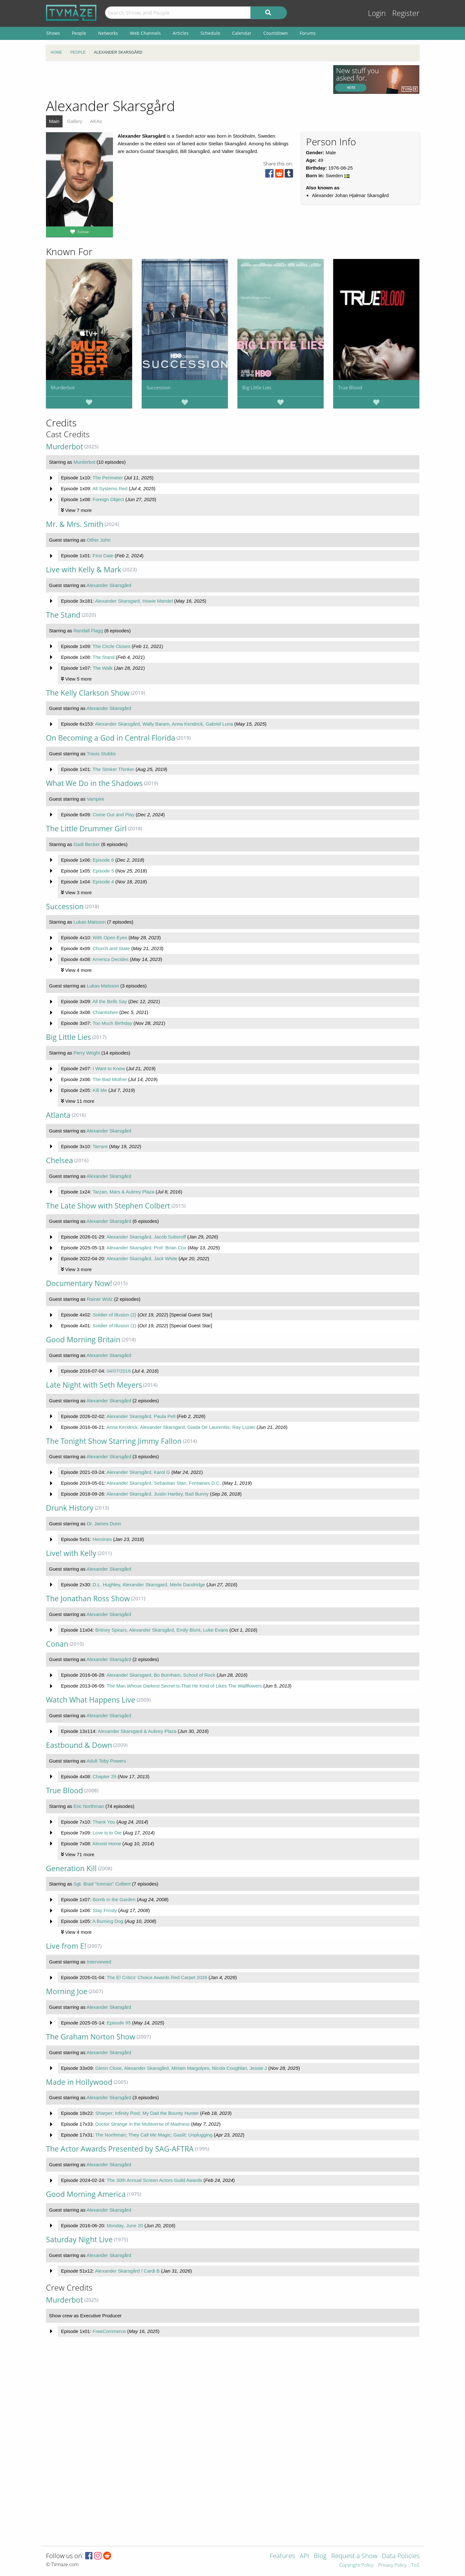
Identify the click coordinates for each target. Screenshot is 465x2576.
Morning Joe (66, 1991)
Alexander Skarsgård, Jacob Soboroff (146, 1236)
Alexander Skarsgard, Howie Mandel (134, 601)
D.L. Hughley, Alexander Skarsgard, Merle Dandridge (149, 1584)
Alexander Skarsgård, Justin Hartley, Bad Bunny (158, 1494)
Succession (158, 387)
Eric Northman (88, 1806)
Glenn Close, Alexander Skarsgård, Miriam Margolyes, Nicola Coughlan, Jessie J (181, 2068)
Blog (320, 2556)
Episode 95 (119, 2022)
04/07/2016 (119, 1371)
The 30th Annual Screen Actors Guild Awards (154, 2180)
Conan (57, 1644)
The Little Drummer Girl (86, 829)
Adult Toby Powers (106, 1761)
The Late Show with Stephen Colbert (108, 1206)
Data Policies (400, 2556)
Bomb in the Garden (114, 1899)
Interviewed (99, 1961)
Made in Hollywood (79, 2082)
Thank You (104, 1822)
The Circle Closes (111, 646)
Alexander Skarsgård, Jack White (142, 1258)
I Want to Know (109, 1068)
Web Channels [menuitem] (145, 33)
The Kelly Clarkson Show (88, 693)
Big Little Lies (256, 387)
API (304, 2556)
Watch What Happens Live (90, 1700)
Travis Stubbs (101, 753)
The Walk (103, 668)
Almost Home (106, 1843)
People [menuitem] (79, 33)
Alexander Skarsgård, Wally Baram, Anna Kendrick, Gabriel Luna (164, 724)
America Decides (110, 959)
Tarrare (100, 1146)
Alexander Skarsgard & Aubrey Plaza (137, 1731)
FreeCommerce (109, 2331)
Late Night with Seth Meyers (94, 1385)
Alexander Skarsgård (108, 585)
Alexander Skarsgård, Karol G (138, 1472)
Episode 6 (103, 860)
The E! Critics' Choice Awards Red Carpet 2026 (157, 1977)
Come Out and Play (113, 814)
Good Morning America (86, 2194)
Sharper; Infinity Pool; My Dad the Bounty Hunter (147, 2113)
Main (54, 121)
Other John (98, 540)
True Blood (350, 387)
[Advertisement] (185, 79)
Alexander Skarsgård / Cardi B (127, 2271)
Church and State (111, 948)
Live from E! (66, 1946)
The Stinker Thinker (113, 769)
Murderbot (63, 387)
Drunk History (70, 1508)
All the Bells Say (109, 1001)
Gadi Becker (86, 844)
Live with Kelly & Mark (83, 570)
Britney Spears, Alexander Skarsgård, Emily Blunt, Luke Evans (161, 1630)
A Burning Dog (107, 1921)
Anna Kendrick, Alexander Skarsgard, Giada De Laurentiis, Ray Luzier (181, 1427)
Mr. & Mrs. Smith (74, 524)
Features (282, 2556)
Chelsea (59, 1160)
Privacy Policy (392, 2565)
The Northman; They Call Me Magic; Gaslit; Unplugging (153, 2135)
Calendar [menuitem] (241, 33)
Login (377, 13)
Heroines (102, 1539)
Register (405, 13)
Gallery (74, 121)
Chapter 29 (104, 1776)
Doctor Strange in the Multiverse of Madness (142, 2124)
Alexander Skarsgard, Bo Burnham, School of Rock (161, 1675)
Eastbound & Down (79, 1745)
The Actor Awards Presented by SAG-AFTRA (120, 2149)
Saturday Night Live (79, 2239)
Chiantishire (105, 1012)
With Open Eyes (110, 937)
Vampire (95, 799)
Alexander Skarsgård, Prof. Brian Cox (146, 1247)
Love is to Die (107, 1832)
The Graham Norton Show (90, 2037)
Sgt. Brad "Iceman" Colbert (102, 1883)
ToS (415, 2565)
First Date (103, 555)
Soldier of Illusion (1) (114, 1325)
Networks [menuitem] (108, 33)
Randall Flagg (88, 630)
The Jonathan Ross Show (88, 1599)
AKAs (96, 121)
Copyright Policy (356, 2565)
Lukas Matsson (89, 922)
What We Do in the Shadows (94, 783)
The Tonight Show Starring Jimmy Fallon (114, 1441)
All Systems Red (109, 488)
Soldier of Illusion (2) (114, 1314)
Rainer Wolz (100, 1299)
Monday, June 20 (125, 2225)
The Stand (63, 615)
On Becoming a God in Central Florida (110, 738)
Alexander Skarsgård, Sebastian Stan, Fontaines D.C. (164, 1483)
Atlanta (58, 1115)
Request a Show (354, 2556)
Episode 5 (103, 870)
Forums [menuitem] (308, 33)
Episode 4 (103, 881)
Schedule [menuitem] (210, 33)
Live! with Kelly (71, 1553)
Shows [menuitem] (53, 33)
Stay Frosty (105, 1910)
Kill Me (100, 1090)
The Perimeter (108, 477)
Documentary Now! (79, 1283)
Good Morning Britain (83, 1340)
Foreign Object (108, 499)
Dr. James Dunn (104, 1523)
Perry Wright (86, 1053)
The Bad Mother (110, 1079)
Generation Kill (71, 1868)
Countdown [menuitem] (275, 33)
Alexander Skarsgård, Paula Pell (141, 1416)
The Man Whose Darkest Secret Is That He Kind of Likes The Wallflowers (184, 1685)
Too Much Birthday (112, 1023)
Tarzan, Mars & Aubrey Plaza (123, 1191)
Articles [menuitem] (181, 33)
